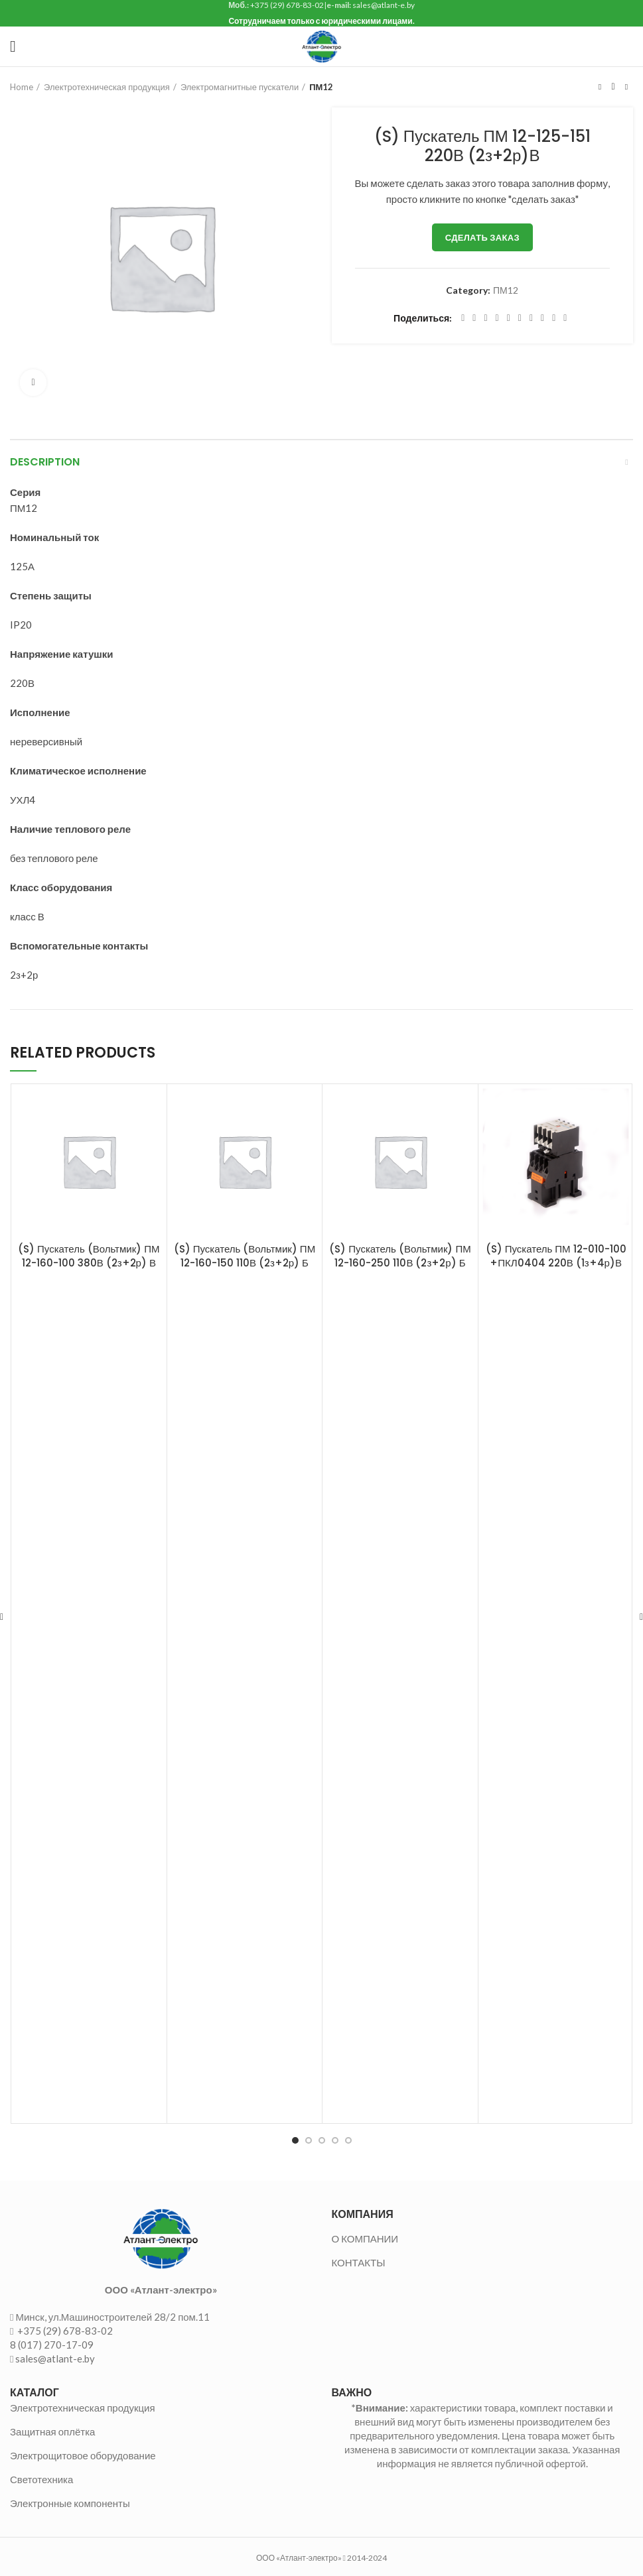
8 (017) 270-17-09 (52, 2345)
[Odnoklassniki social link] (520, 318)
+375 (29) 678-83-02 (64, 2331)
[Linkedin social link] (508, 318)
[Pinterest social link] (497, 318)
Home (21, 87)
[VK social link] (542, 318)
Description (45, 461)
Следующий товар (626, 86)
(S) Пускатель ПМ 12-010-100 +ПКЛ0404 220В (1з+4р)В (556, 1256)
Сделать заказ (482, 237)
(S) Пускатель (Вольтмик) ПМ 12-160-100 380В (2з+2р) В (88, 1256)
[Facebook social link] (462, 318)
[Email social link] (485, 318)
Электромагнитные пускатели (239, 87)
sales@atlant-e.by (55, 2358)
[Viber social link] (565, 318)
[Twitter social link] (474, 318)
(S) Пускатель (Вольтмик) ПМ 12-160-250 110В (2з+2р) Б (399, 1256)
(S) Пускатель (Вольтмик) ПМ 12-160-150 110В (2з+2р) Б (244, 1256)
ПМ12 (321, 87)
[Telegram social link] (553, 318)
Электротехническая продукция (107, 87)
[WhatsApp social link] (531, 318)
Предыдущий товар (600, 86)
